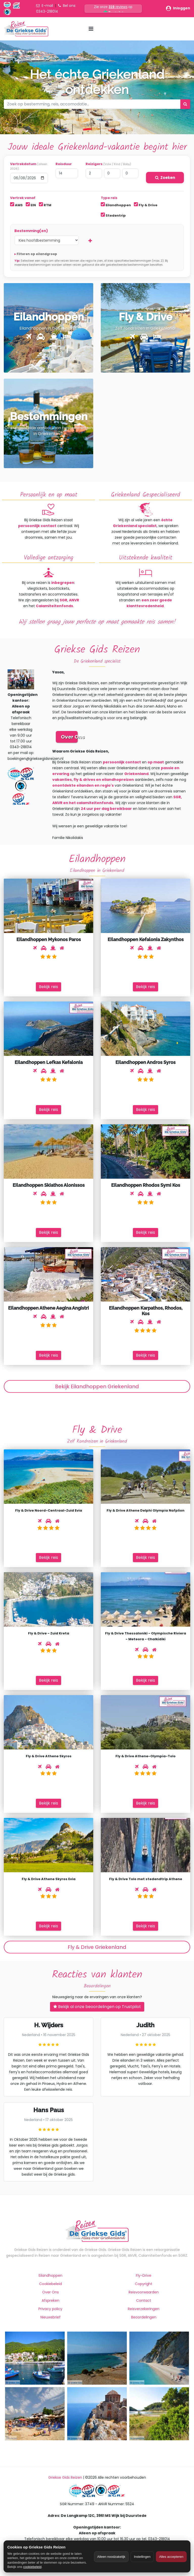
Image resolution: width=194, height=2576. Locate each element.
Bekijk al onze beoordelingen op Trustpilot (97, 2007)
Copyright (143, 2283)
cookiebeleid (32, 2567)
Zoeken (165, 177)
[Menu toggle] (91, 29)
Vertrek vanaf (22, 198)
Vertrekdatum (28, 166)
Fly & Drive (97, 1430)
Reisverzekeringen (143, 2308)
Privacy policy (50, 2308)
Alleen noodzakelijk (111, 2557)
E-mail (47, 5)
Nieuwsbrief (50, 2317)
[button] (48, 328)
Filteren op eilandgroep (35, 254)
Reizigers (108, 164)
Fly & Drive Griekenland (97, 1947)
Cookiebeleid (50, 2283)
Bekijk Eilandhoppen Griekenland (97, 1386)
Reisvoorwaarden (144, 2292)
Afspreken (50, 2300)
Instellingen (142, 2557)
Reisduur (64, 164)
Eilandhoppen (97, 859)
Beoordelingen (143, 2317)
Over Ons (50, 2292)
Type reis (109, 198)
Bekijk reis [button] (48, 987)
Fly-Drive (143, 2275)
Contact (143, 2300)
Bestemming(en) (31, 231)
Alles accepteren (171, 2557)
